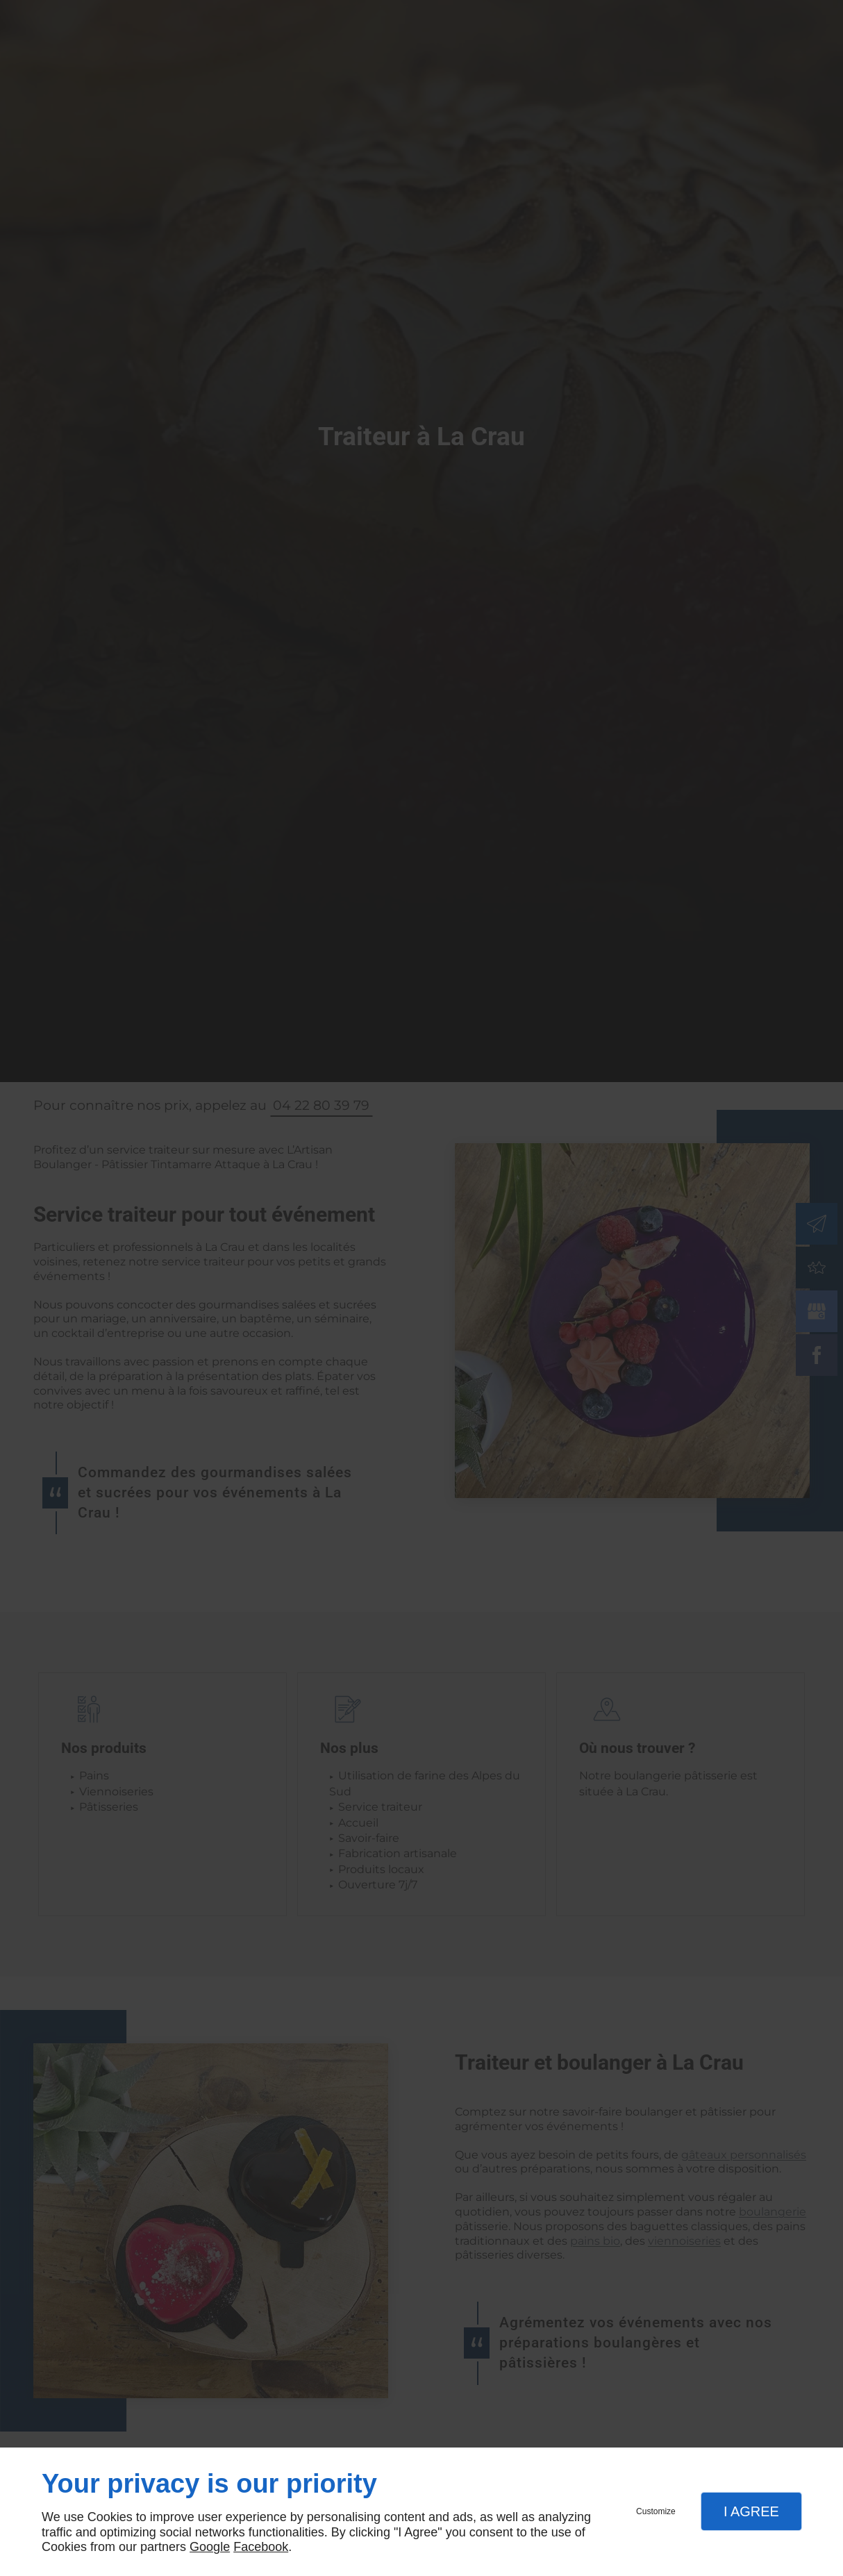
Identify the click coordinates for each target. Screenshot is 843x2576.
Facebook (260, 2547)
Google (210, 2547)
